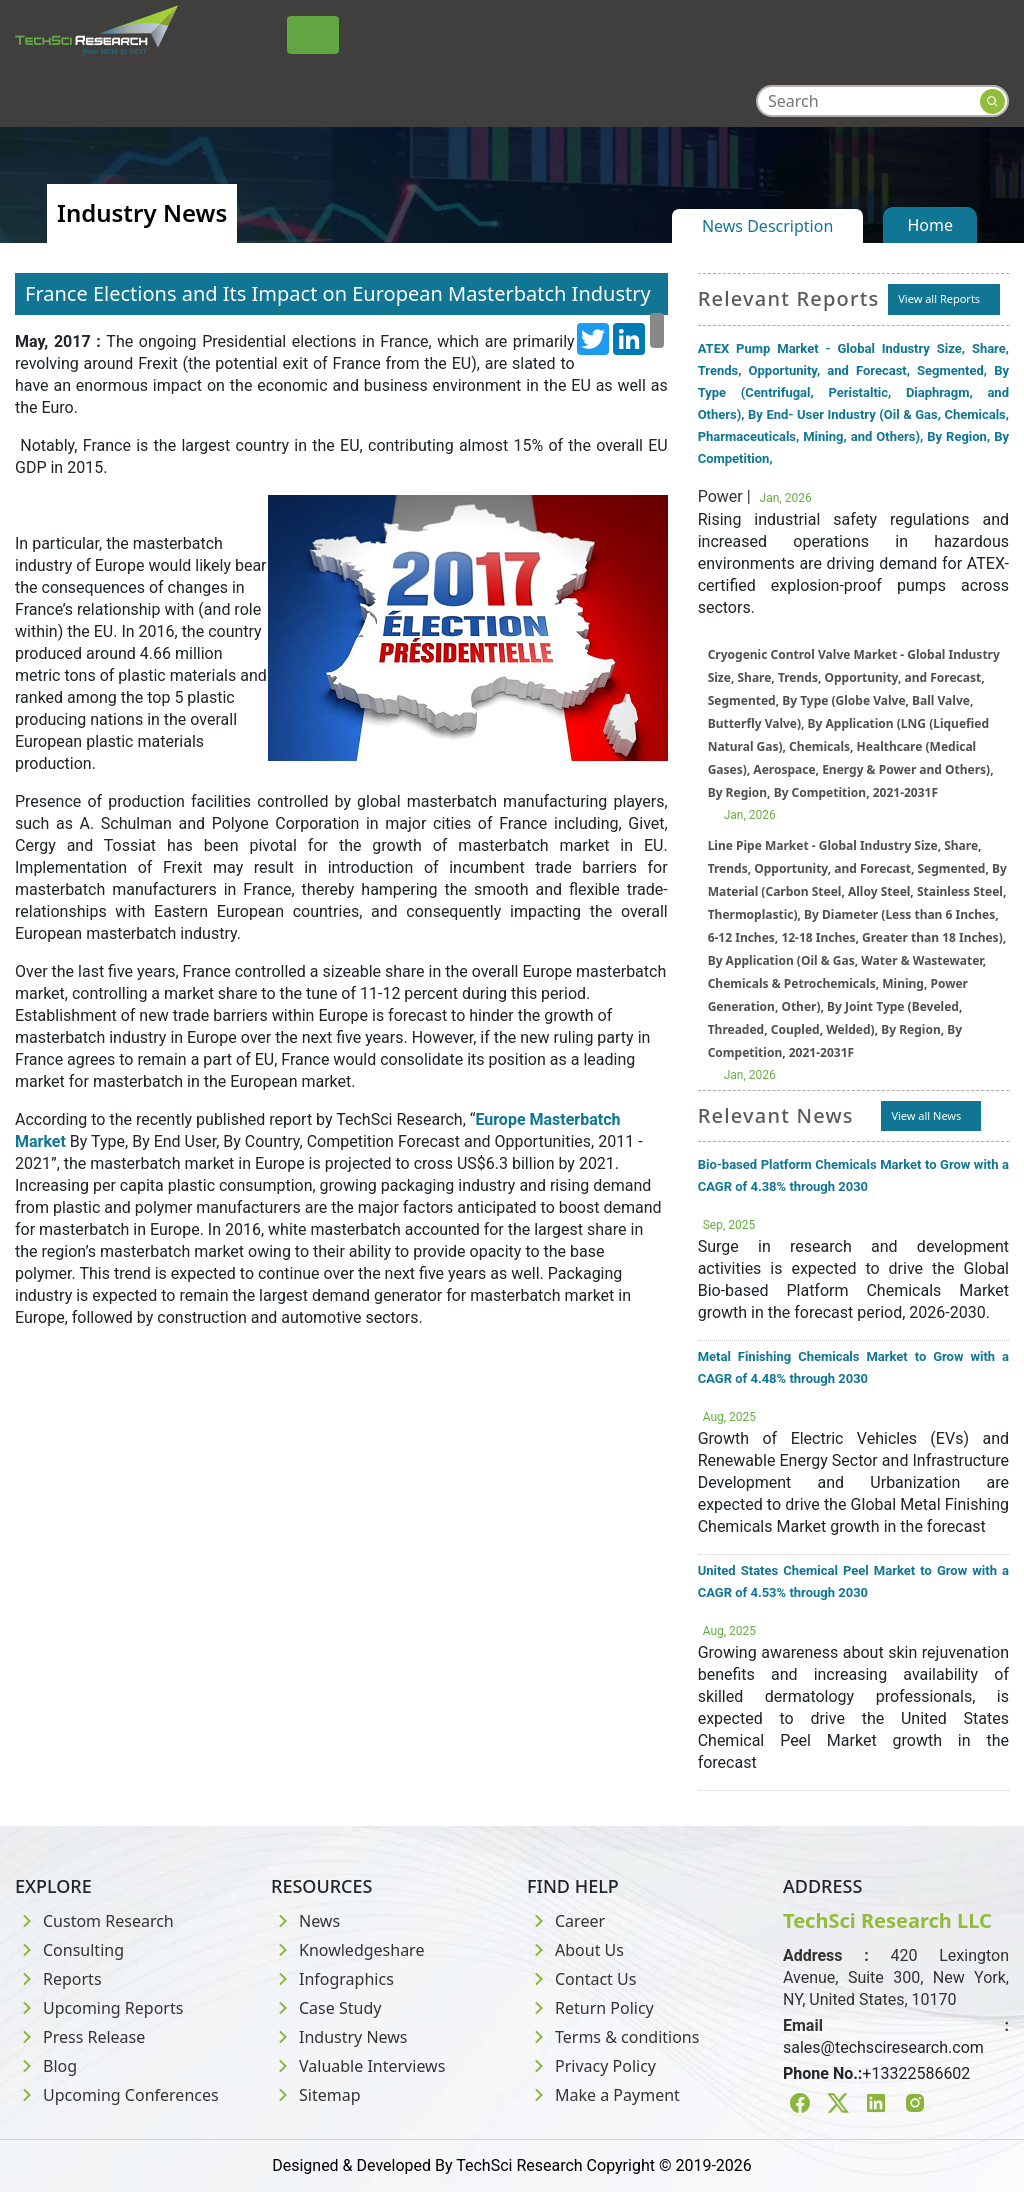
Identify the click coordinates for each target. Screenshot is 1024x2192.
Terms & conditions (613, 2037)
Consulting (69, 1950)
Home (930, 225)
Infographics (332, 1979)
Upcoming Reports (99, 2008)
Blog (46, 2066)
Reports (58, 1979)
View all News (926, 1115)
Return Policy (590, 2008)
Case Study (326, 2008)
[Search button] (992, 101)
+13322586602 (916, 2073)
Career (566, 1921)
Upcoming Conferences (117, 2095)
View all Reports (939, 298)
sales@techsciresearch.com (883, 2047)
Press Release (80, 2037)
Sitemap (316, 2095)
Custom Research (94, 1921)
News (305, 1921)
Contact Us (581, 1979)
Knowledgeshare (347, 1950)
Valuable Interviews (358, 2066)
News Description (767, 226)
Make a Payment (603, 2095)
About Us (575, 1950)
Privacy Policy (591, 2066)
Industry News (339, 2037)
